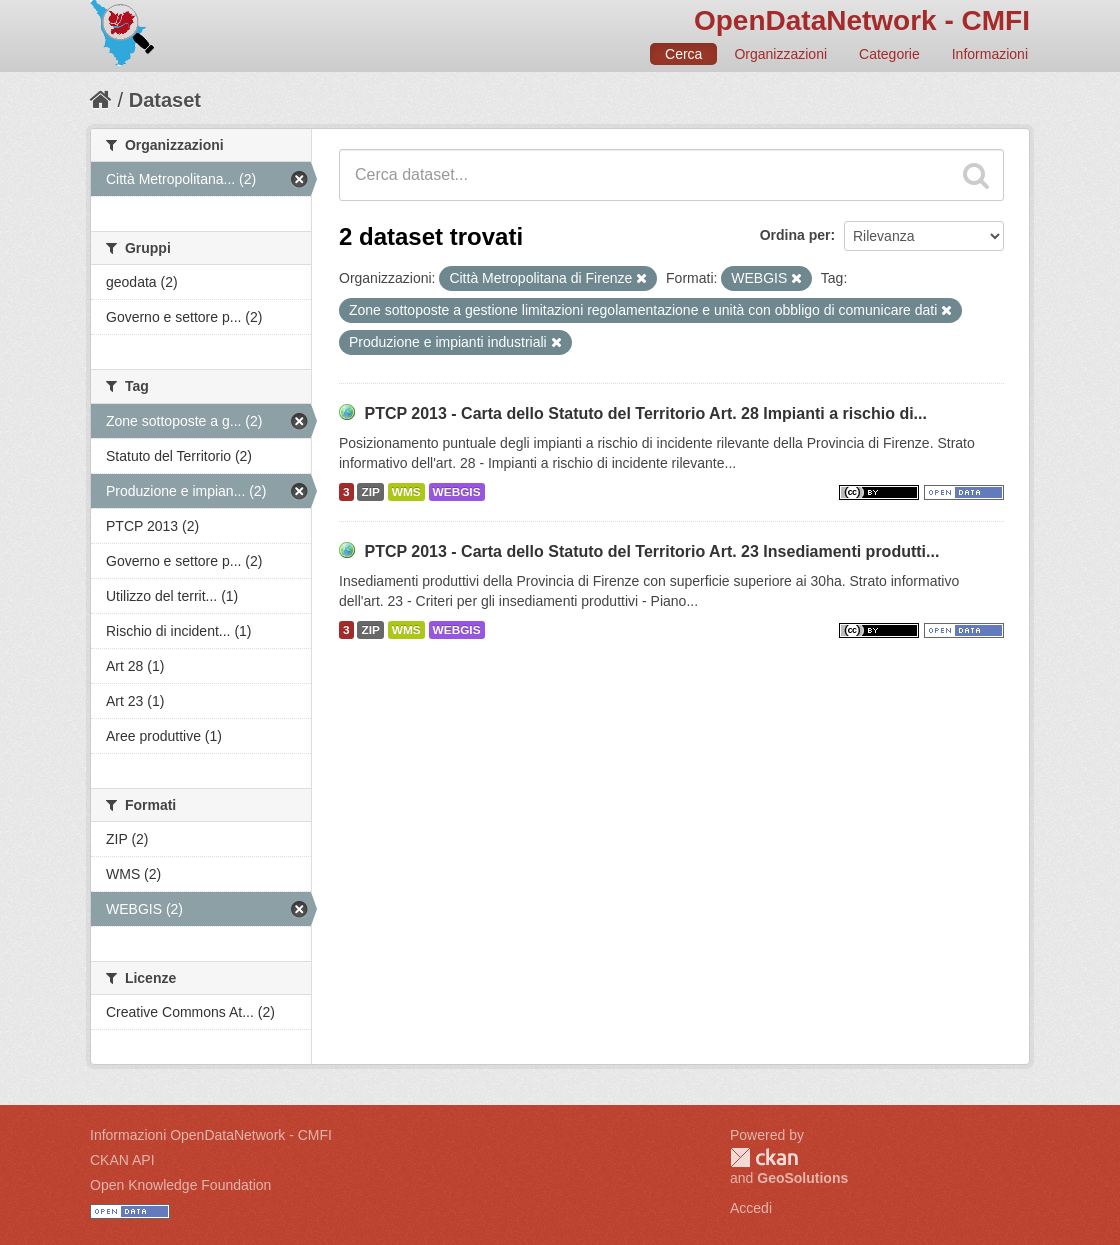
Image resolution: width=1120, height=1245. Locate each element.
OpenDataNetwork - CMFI (862, 20)
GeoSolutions (802, 1178)
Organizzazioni (780, 54)
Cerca (683, 54)
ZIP (370, 492)
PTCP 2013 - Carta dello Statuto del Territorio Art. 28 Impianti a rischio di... (645, 413)
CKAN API (122, 1160)
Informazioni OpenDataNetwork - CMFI (211, 1135)
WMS (406, 492)
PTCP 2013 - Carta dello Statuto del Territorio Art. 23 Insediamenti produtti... (651, 551)
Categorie (889, 54)
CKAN (764, 1157)
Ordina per (795, 235)
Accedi (751, 1208)
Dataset (165, 100)
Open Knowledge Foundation (180, 1185)
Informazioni (990, 54)
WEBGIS (457, 492)
